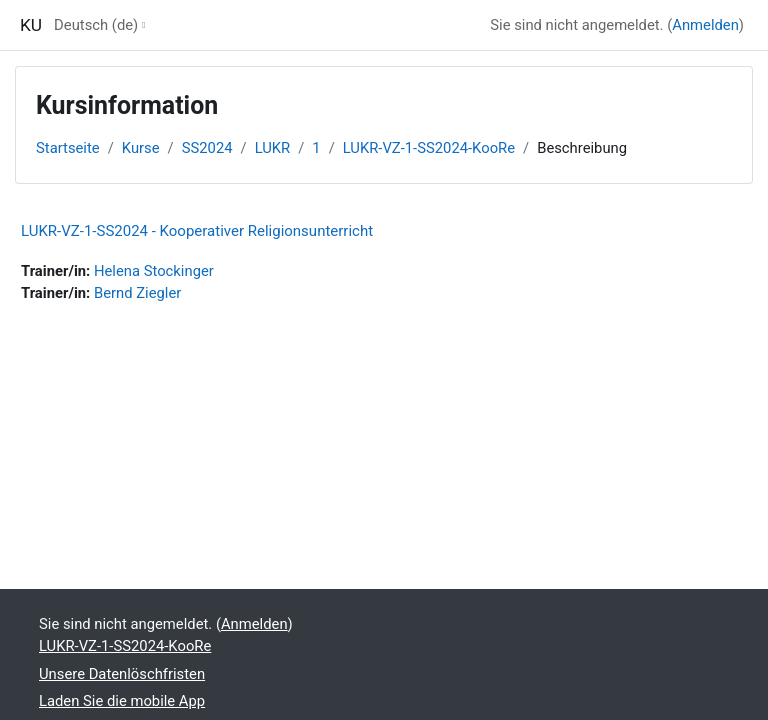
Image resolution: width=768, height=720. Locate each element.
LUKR (273, 148)
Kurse (141, 148)
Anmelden (705, 25)
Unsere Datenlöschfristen (122, 674)
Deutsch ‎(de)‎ (96, 25)
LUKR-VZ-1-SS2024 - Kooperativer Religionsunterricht (197, 231)
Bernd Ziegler (137, 293)
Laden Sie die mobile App (122, 701)
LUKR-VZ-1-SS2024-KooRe (429, 148)
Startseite (68, 148)
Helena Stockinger (154, 271)
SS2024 (207, 148)
